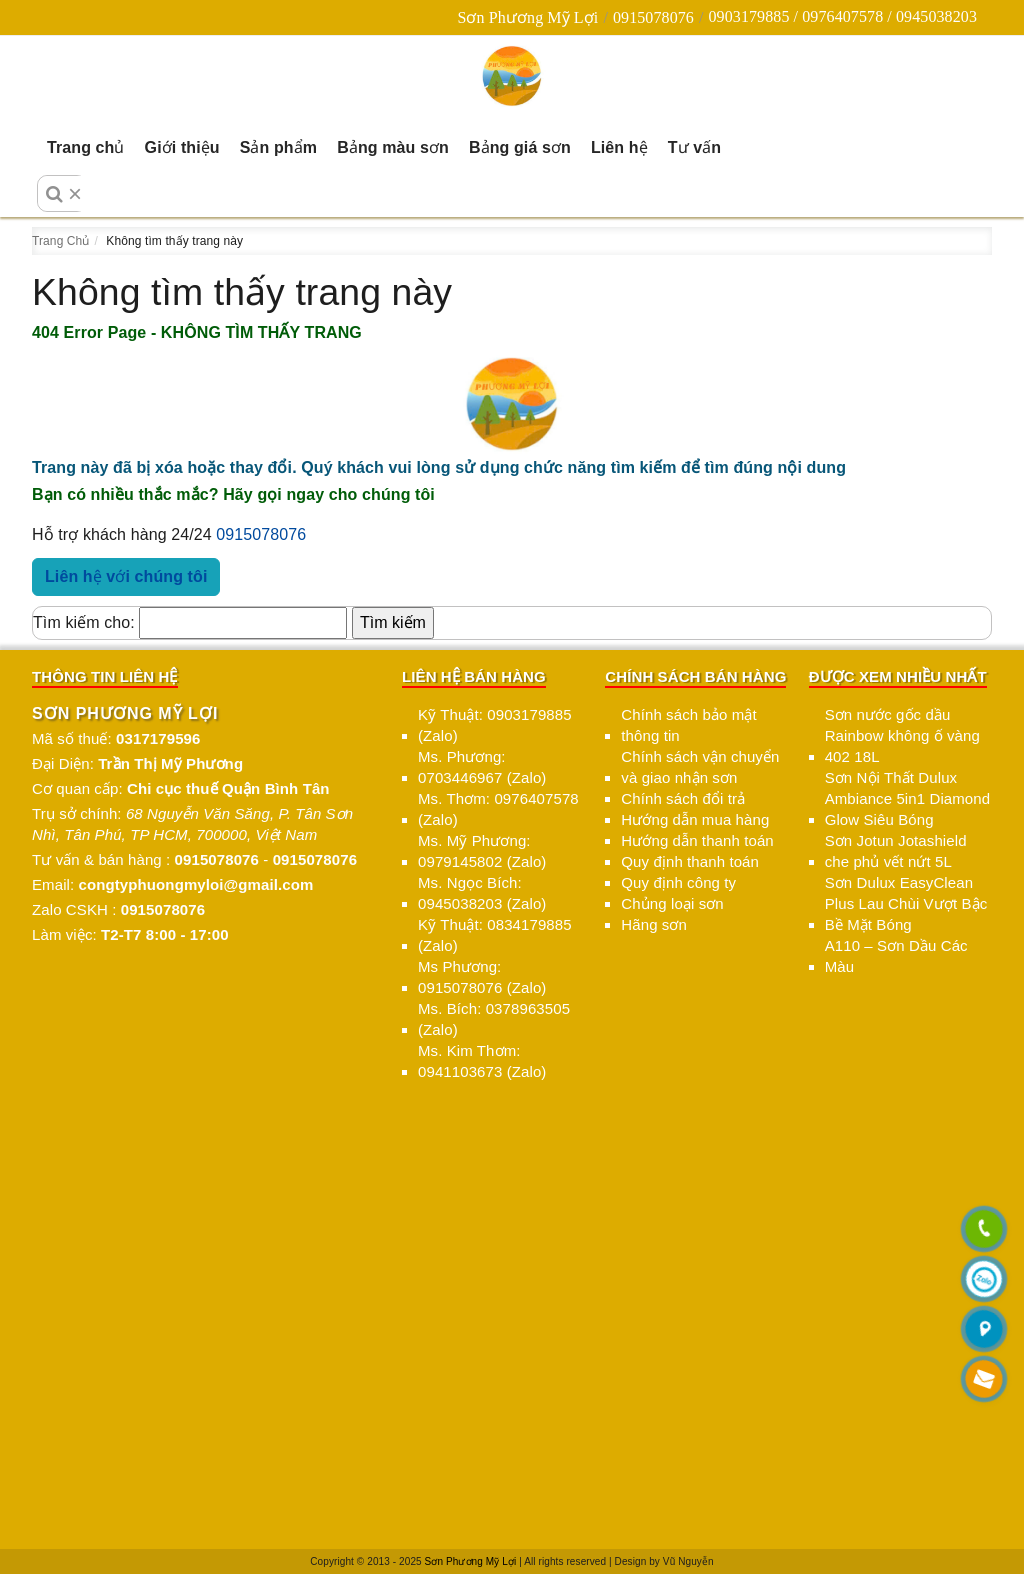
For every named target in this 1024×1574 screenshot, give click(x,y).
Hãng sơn (654, 924)
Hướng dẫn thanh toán (697, 840)
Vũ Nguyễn (688, 1561)
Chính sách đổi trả (683, 798)
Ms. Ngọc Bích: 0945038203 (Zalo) (482, 893)
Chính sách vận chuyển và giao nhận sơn (700, 767)
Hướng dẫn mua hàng (695, 819)
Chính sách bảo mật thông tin (688, 725)
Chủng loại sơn (672, 903)
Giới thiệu (182, 147)
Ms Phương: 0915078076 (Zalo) (482, 977)
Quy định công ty (678, 882)
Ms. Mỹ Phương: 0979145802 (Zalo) (482, 851)
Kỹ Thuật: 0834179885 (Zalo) (495, 935)
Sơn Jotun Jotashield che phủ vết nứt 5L (896, 851)
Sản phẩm (278, 147)
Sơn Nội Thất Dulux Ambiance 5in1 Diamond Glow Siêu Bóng (908, 798)
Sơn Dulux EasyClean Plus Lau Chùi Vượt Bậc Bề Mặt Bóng (906, 903)
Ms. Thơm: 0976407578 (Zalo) (498, 809)
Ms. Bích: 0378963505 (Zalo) (494, 1019)
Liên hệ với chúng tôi (126, 576)
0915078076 (653, 17)
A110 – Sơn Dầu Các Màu (896, 956)
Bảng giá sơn (520, 147)
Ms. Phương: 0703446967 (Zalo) (482, 767)
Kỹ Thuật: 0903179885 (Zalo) (495, 725)
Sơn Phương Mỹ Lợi (527, 17)
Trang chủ (86, 147)
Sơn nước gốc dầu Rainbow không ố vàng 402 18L (902, 735)
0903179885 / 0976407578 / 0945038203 (842, 16)
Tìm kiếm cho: (84, 622)
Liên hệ (619, 147)
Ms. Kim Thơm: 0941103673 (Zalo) (482, 1061)
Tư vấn (695, 147)
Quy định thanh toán (690, 861)
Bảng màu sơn (393, 147)
